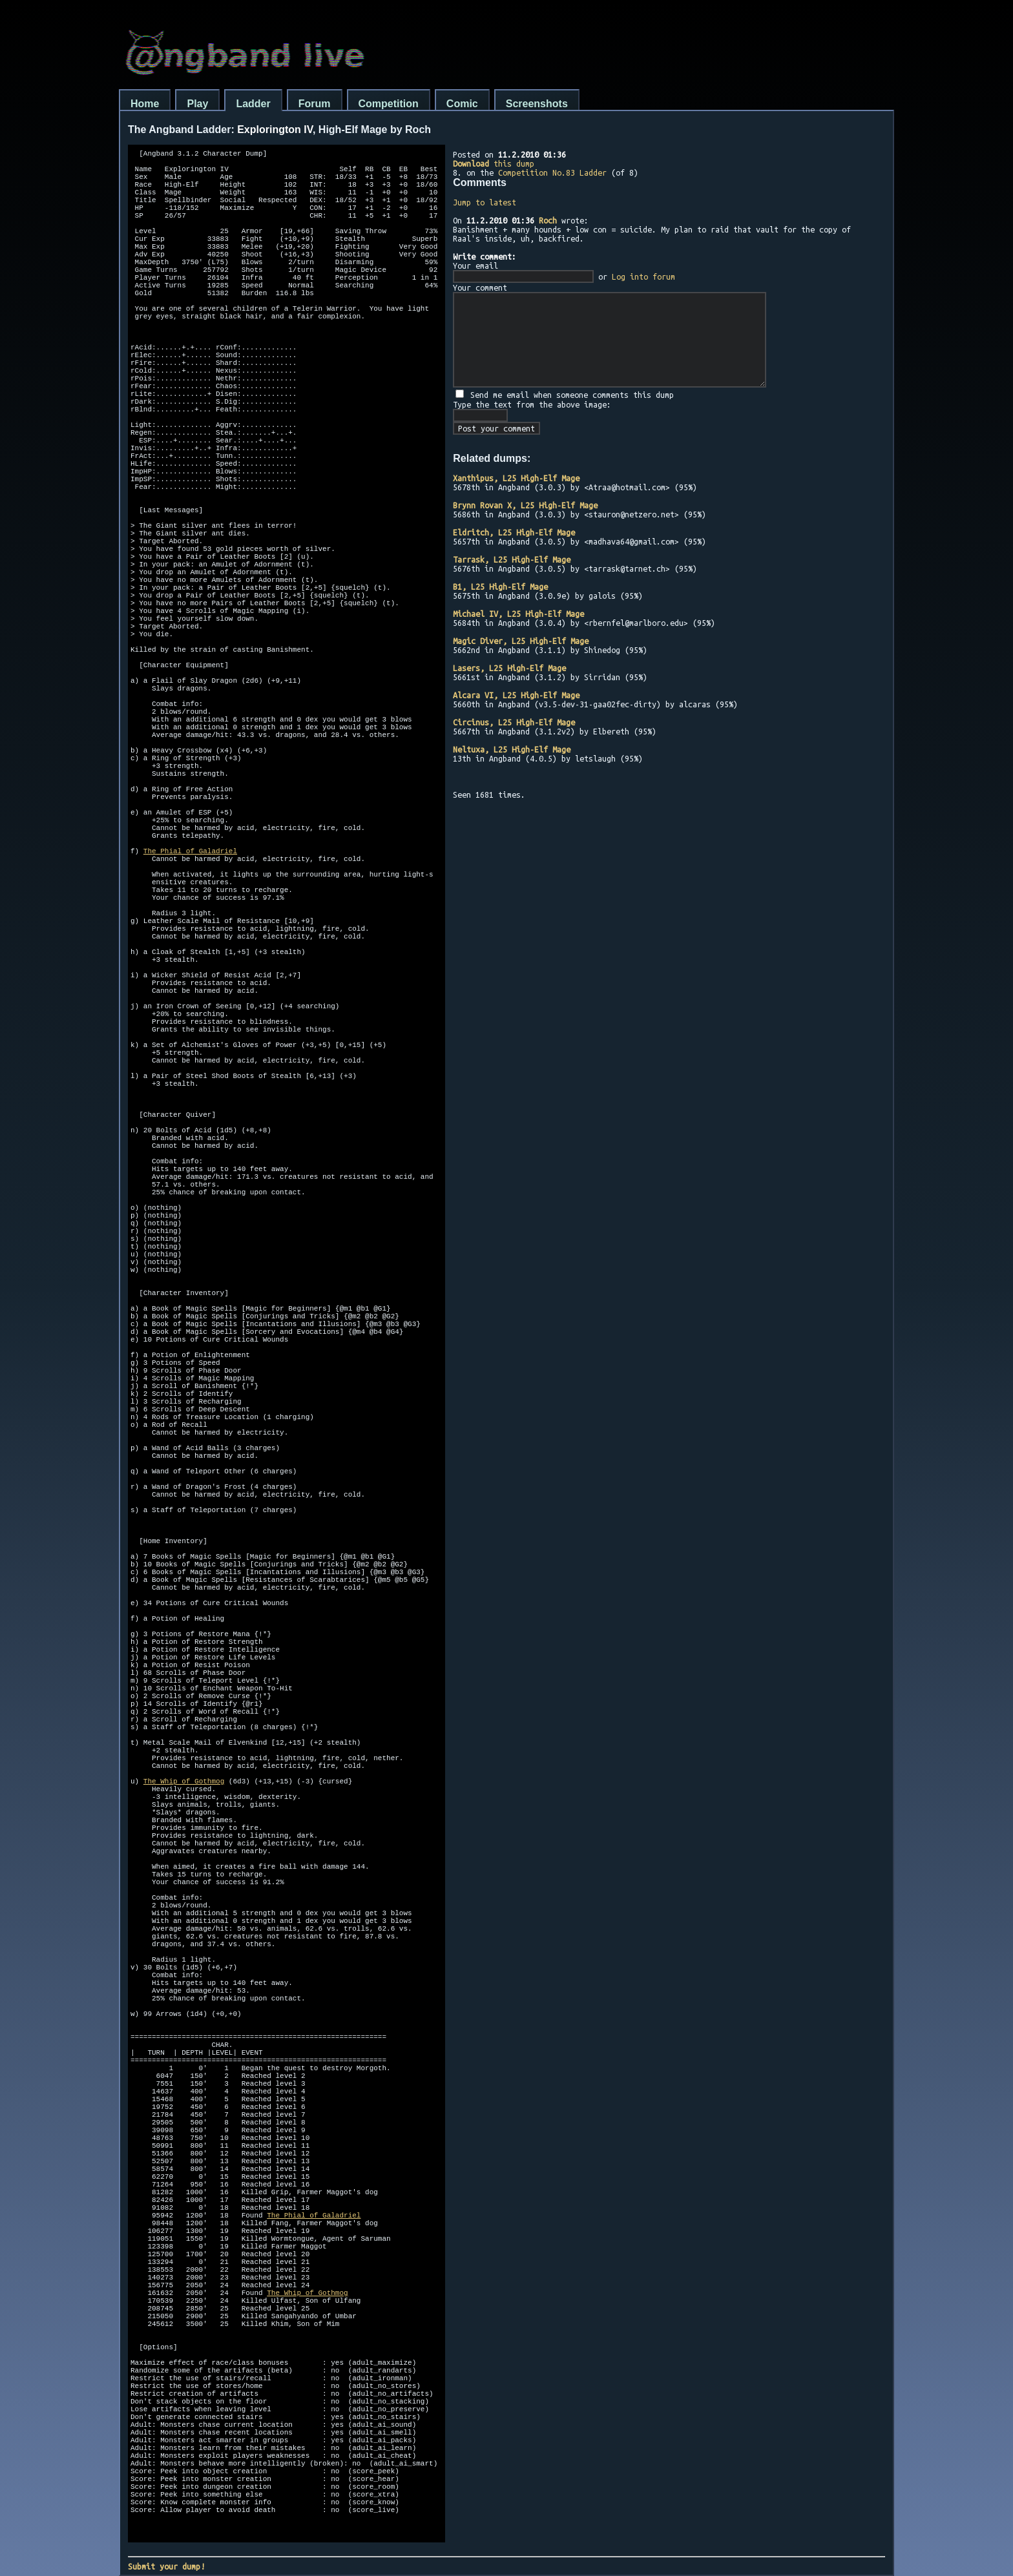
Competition (389, 103)
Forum (314, 103)
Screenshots (537, 103)
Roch (548, 220)
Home (145, 103)
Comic (462, 103)
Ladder (253, 103)
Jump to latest (484, 202)
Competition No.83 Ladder (552, 172)
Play (197, 103)
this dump (493, 163)
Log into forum (643, 276)
